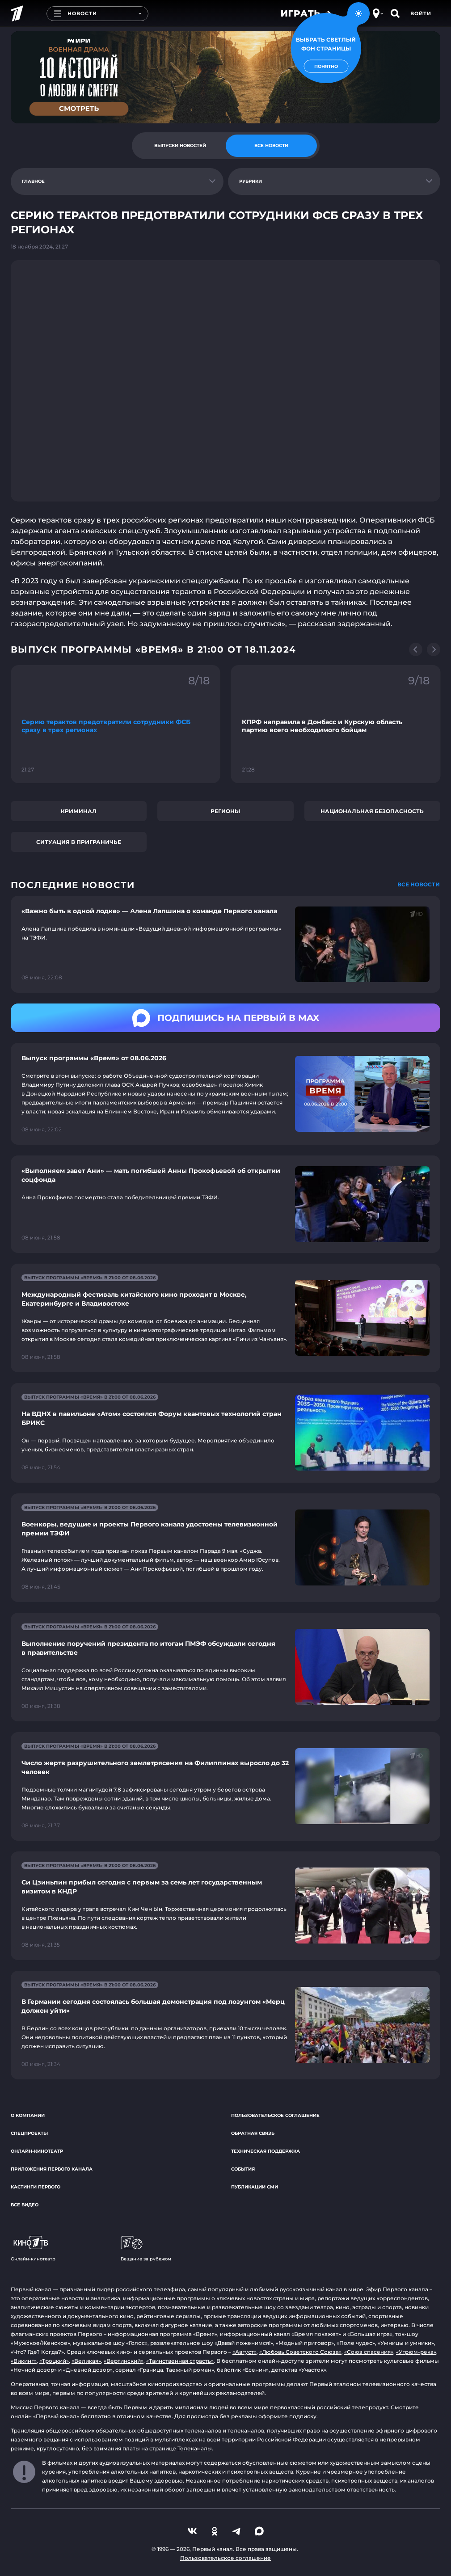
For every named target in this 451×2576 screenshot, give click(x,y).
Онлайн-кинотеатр (37, 2151)
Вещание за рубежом (146, 2249)
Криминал (79, 811)
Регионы (225, 811)
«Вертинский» (123, 2360)
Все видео (24, 2205)
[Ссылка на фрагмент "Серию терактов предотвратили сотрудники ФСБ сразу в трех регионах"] (115, 724)
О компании (28, 2115)
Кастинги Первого (35, 2187)
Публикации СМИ (254, 2187)
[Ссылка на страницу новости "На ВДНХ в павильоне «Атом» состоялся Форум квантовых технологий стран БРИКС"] (225, 1433)
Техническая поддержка (265, 2151)
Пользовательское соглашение (275, 2115)
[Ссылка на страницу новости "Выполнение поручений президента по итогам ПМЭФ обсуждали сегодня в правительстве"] (225, 1667)
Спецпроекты (29, 2133)
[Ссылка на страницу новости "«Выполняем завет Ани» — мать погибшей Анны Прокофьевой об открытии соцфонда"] (225, 1204)
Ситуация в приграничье (78, 842)
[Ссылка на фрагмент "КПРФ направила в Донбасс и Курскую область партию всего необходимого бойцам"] (336, 724)
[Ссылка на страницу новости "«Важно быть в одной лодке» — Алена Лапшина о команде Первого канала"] (225, 944)
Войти (420, 13)
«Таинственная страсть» (180, 2360)
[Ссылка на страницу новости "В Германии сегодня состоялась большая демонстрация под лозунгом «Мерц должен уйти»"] (225, 2025)
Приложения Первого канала (52, 2169)
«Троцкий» (54, 2360)
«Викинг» (24, 2360)
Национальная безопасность (372, 811)
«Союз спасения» (368, 2351)
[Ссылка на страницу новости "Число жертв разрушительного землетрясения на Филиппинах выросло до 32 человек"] (225, 1786)
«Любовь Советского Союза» (300, 2351)
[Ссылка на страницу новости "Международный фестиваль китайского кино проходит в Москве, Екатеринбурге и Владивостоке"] (225, 1318)
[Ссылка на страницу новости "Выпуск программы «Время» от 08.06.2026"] (225, 1094)
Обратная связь (252, 2133)
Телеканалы (194, 2448)
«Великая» (86, 2360)
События (243, 2169)
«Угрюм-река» (416, 2351)
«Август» (244, 2351)
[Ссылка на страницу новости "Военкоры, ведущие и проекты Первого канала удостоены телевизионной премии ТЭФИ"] (225, 1547)
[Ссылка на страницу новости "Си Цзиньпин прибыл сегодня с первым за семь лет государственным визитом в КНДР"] (225, 1905)
